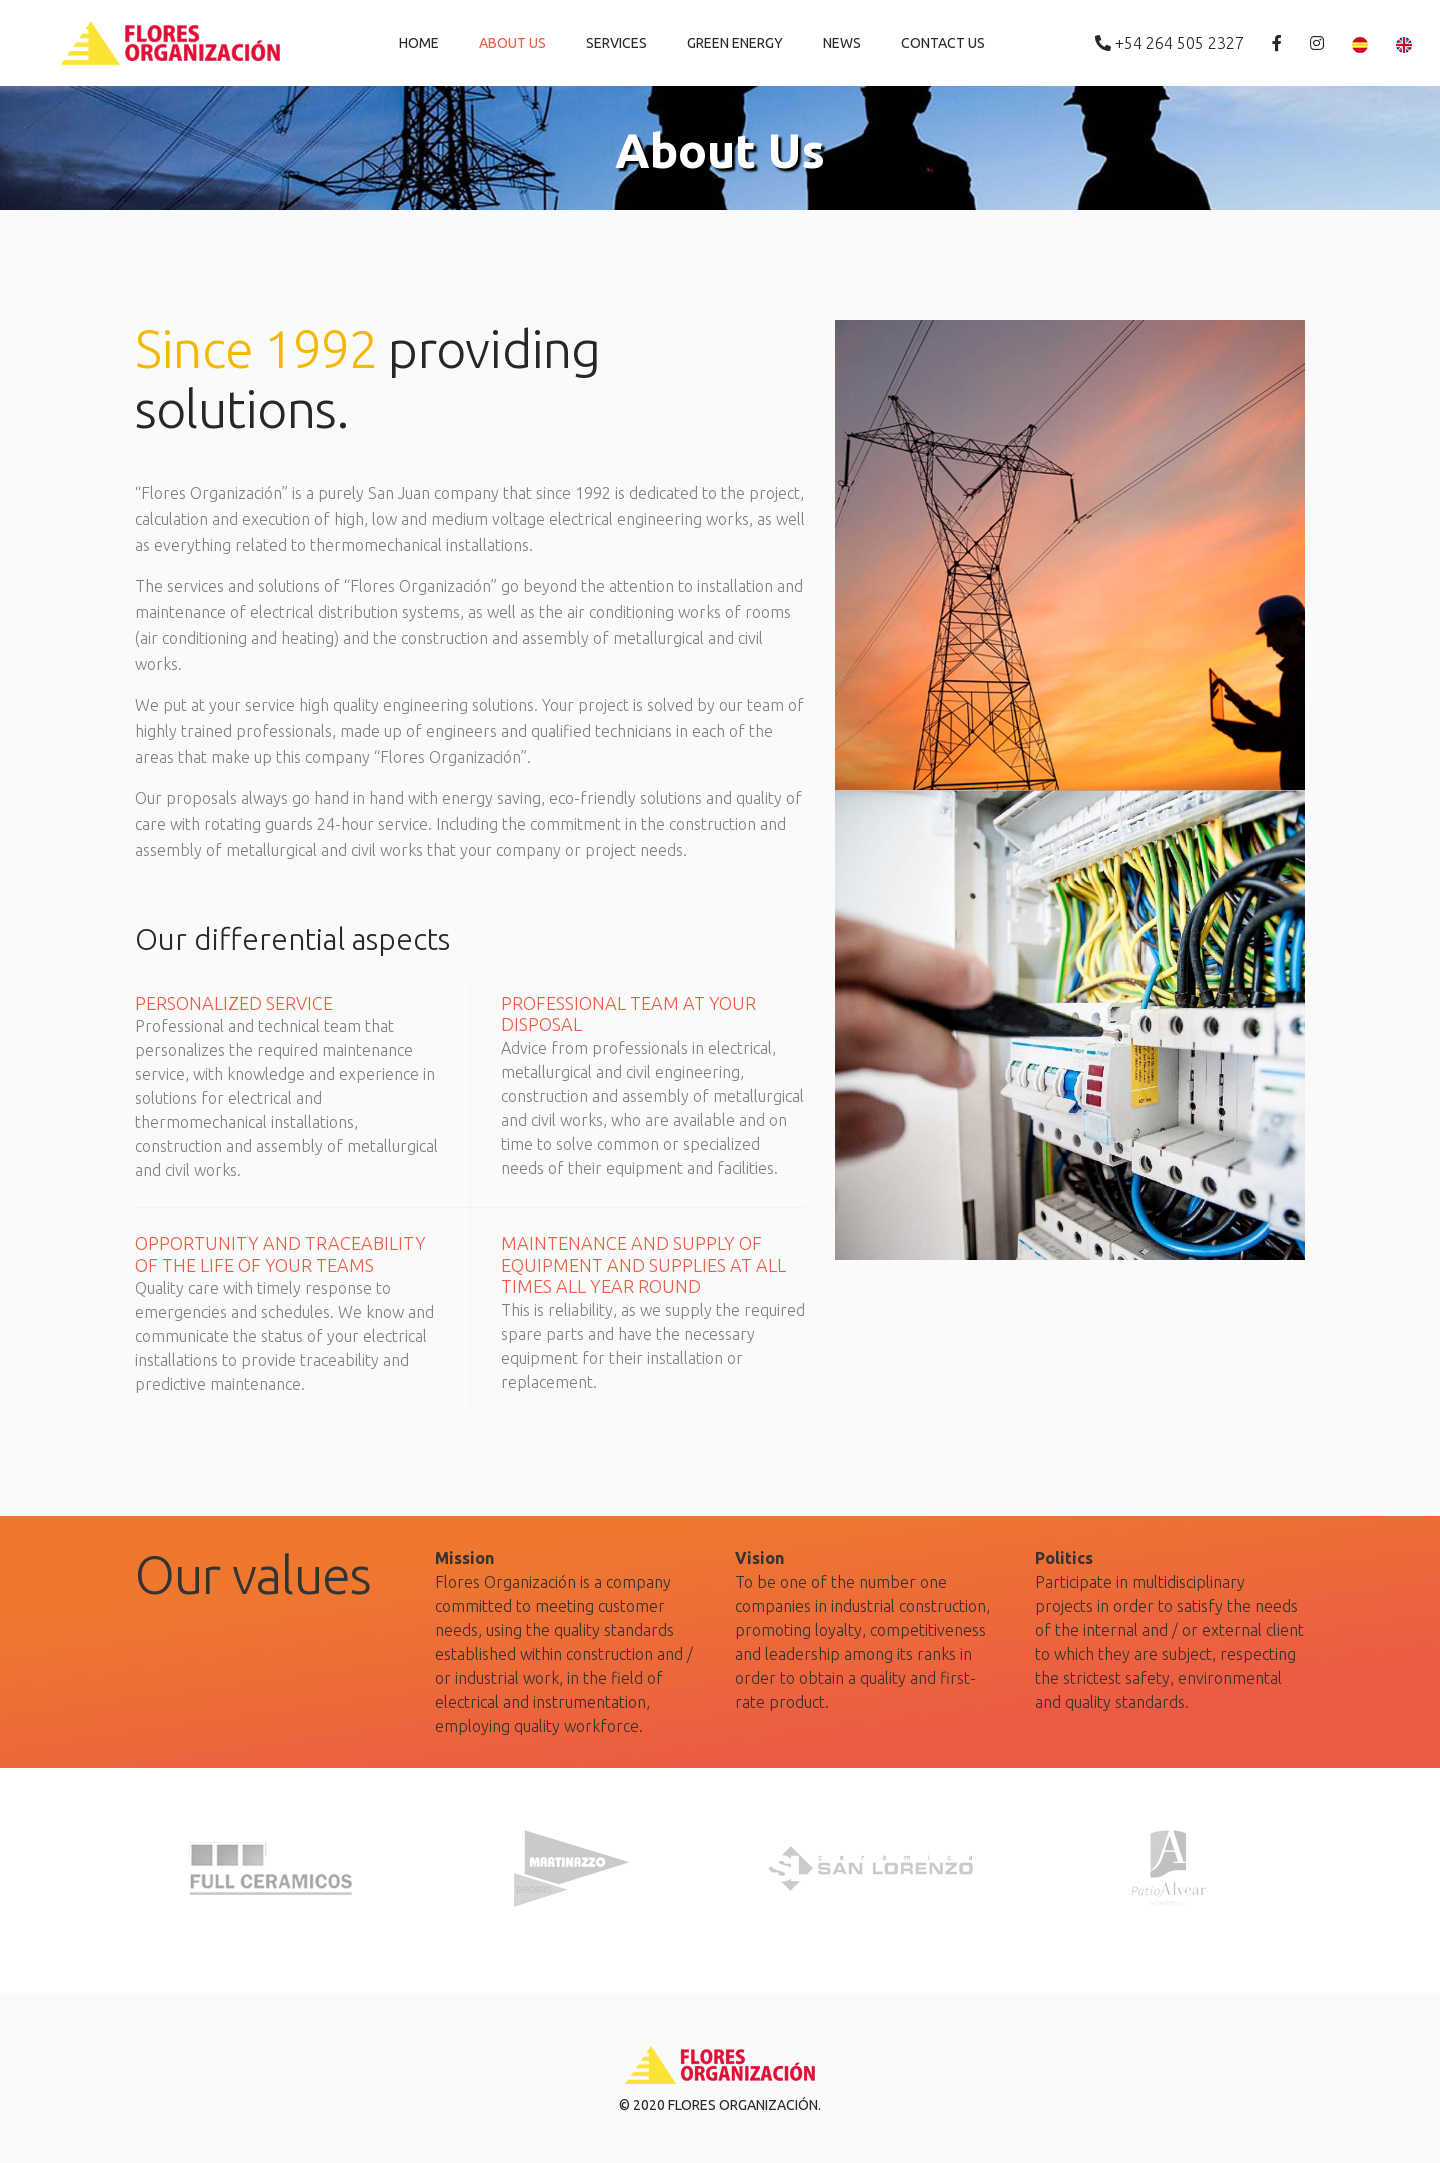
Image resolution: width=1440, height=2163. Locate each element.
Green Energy (735, 43)
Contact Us (943, 43)
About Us (512, 43)
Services (616, 43)
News (842, 43)
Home (419, 43)
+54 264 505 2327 (1171, 43)
